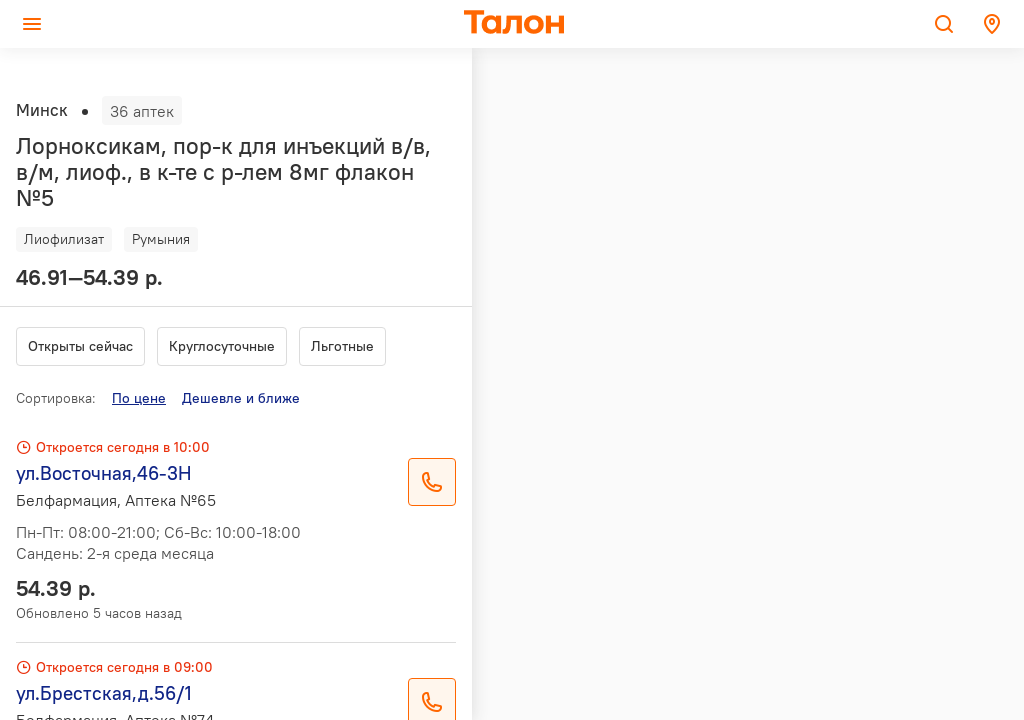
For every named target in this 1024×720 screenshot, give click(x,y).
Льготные (342, 346)
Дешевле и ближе (241, 398)
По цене (139, 398)
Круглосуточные (222, 346)
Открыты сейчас (80, 346)
